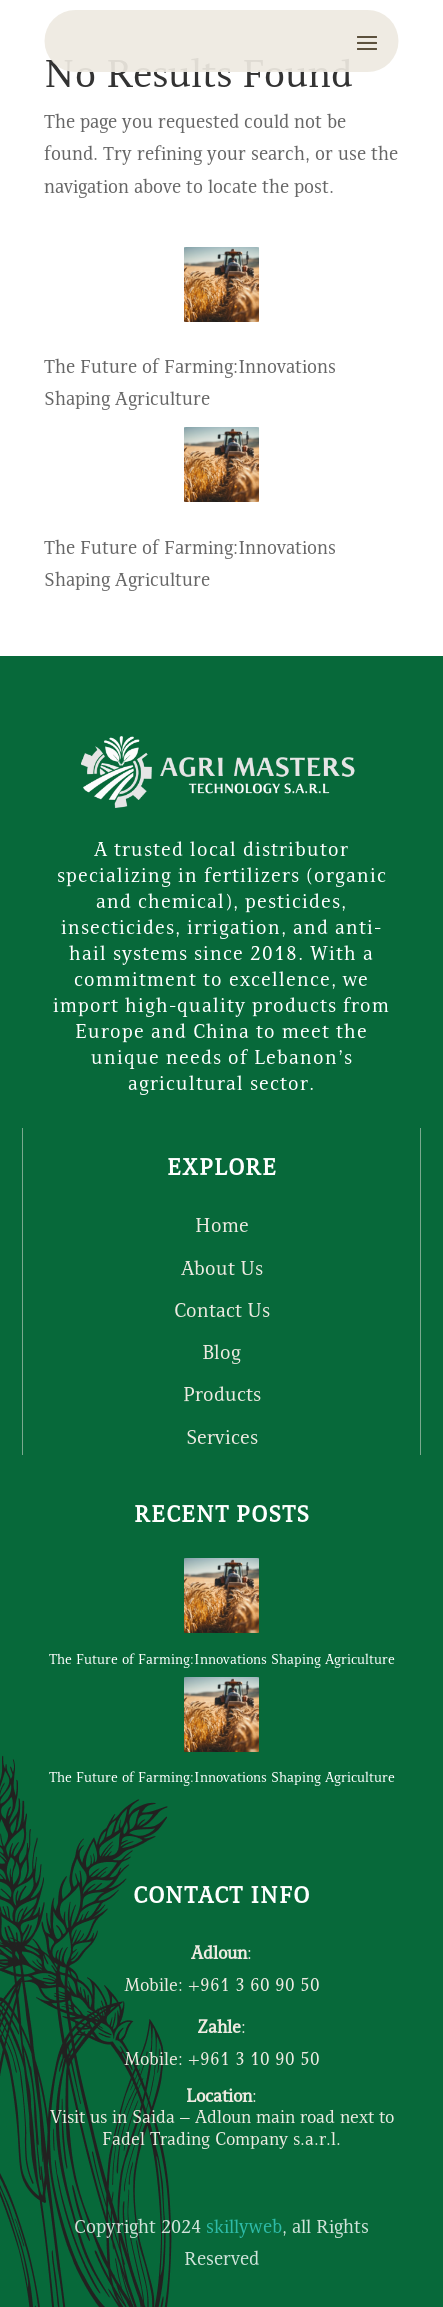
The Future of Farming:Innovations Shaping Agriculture (222, 1661)
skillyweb (244, 2228)
